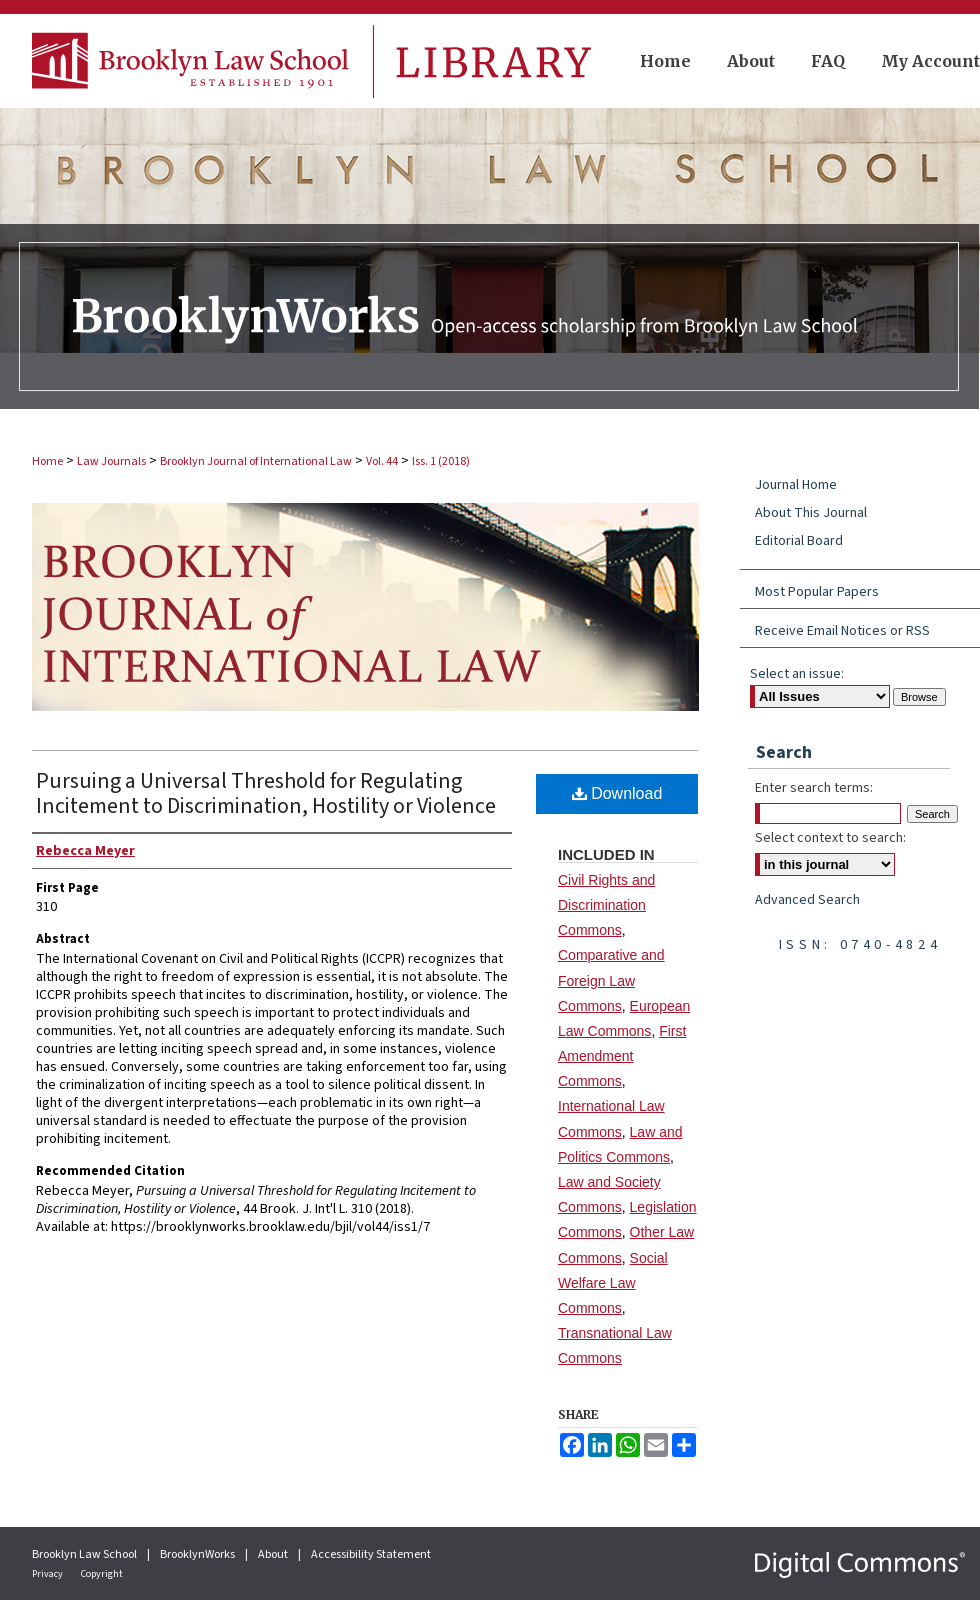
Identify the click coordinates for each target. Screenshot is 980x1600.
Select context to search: (830, 838)
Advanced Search (807, 900)
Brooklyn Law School (85, 1554)
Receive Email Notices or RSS (842, 631)
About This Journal (811, 513)
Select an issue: (797, 674)
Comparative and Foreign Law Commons (611, 980)
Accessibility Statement (371, 1554)
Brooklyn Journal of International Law (256, 461)
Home (47, 461)
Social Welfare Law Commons (613, 1283)
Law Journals (111, 461)
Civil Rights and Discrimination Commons (606, 905)
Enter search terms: (814, 788)
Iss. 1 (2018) (441, 461)
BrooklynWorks (198, 1554)
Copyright (102, 1574)
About (274, 1554)
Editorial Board (799, 541)
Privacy (48, 1574)
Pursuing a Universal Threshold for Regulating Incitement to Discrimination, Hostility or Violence (266, 793)
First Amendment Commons (622, 1056)
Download (617, 793)
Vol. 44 (382, 461)
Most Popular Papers (817, 592)
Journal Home (796, 485)
